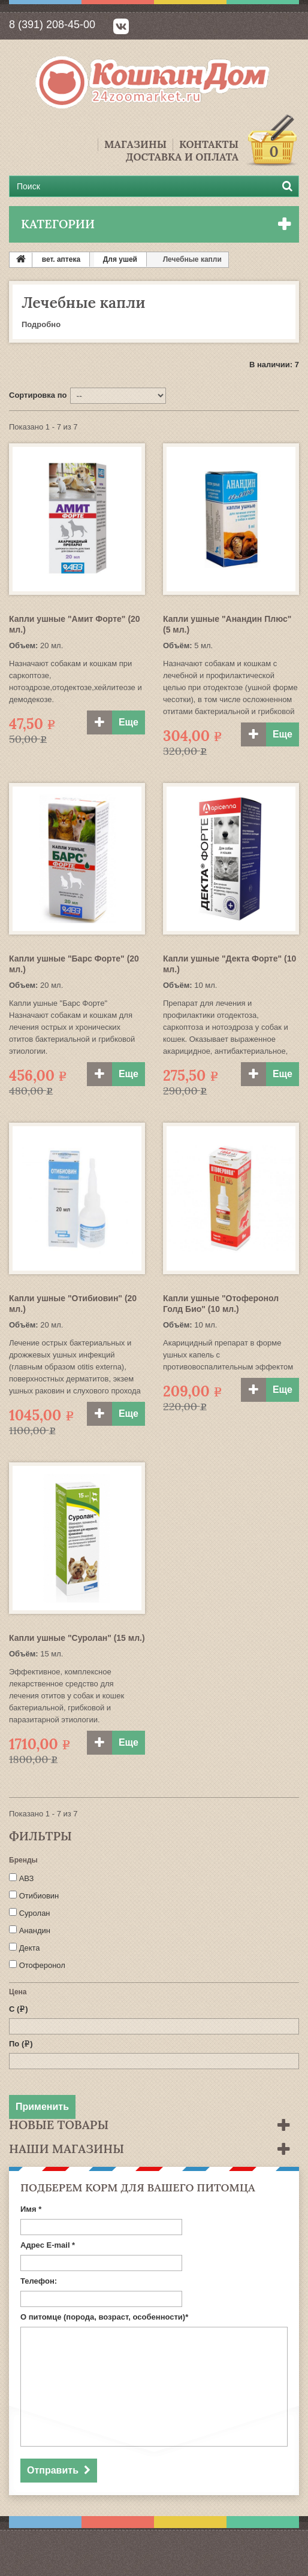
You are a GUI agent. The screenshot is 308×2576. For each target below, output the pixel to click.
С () (18, 2008)
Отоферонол (42, 1965)
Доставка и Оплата (182, 157)
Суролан (34, 1913)
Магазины (135, 144)
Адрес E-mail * (47, 2245)
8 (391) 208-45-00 (52, 25)
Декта (29, 1947)
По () (21, 2043)
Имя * (30, 2209)
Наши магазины (66, 2148)
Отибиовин (39, 1895)
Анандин (34, 1930)
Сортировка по (38, 395)
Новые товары (58, 2124)
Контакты (208, 144)
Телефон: (38, 2280)
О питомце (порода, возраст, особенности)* (104, 2316)
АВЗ (26, 1878)
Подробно (41, 324)
